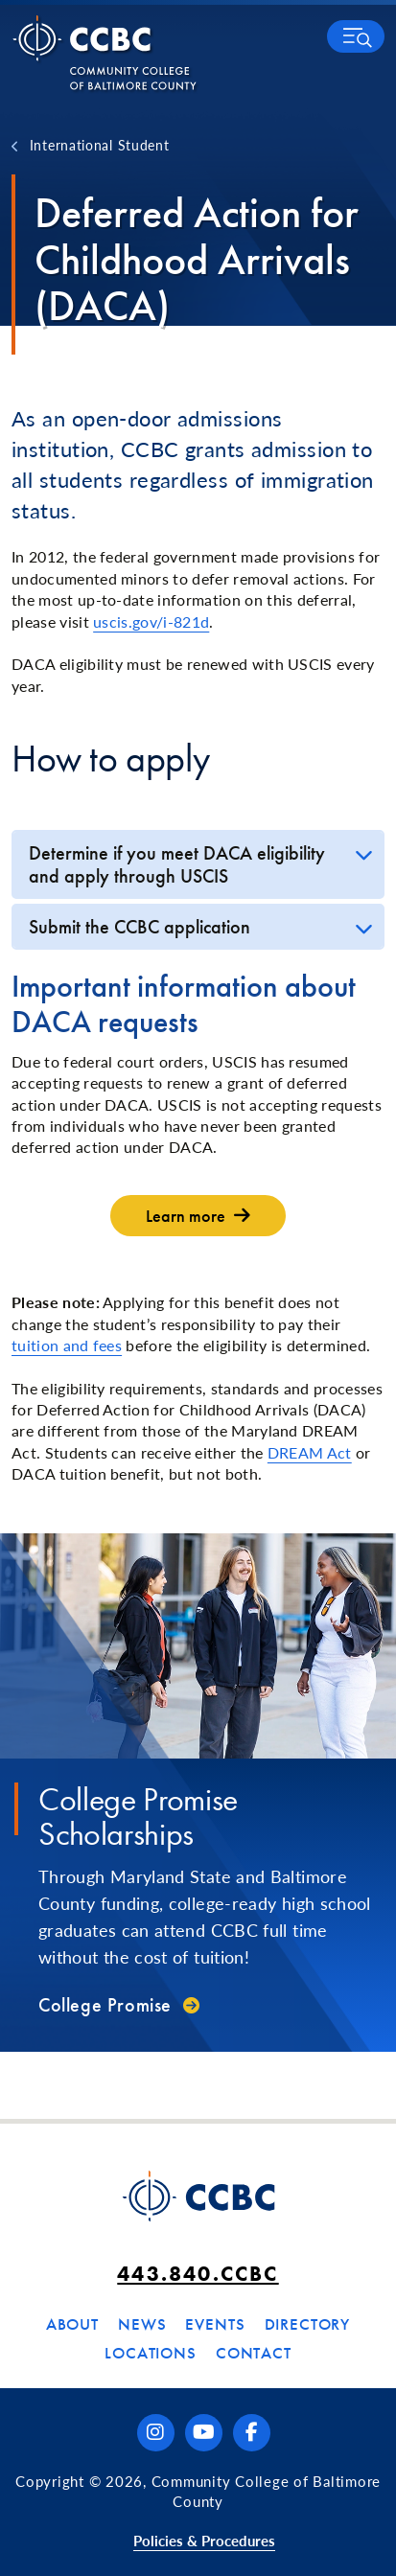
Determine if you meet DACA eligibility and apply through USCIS (177, 864)
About (72, 2323)
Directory (308, 2323)
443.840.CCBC (197, 2274)
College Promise (105, 2004)
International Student (100, 144)
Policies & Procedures (204, 2540)
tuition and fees (67, 1345)
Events (215, 2323)
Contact (253, 2352)
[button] (355, 36)
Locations (151, 2352)
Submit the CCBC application (139, 926)
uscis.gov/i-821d (151, 621)
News (142, 2323)
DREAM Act (310, 1452)
